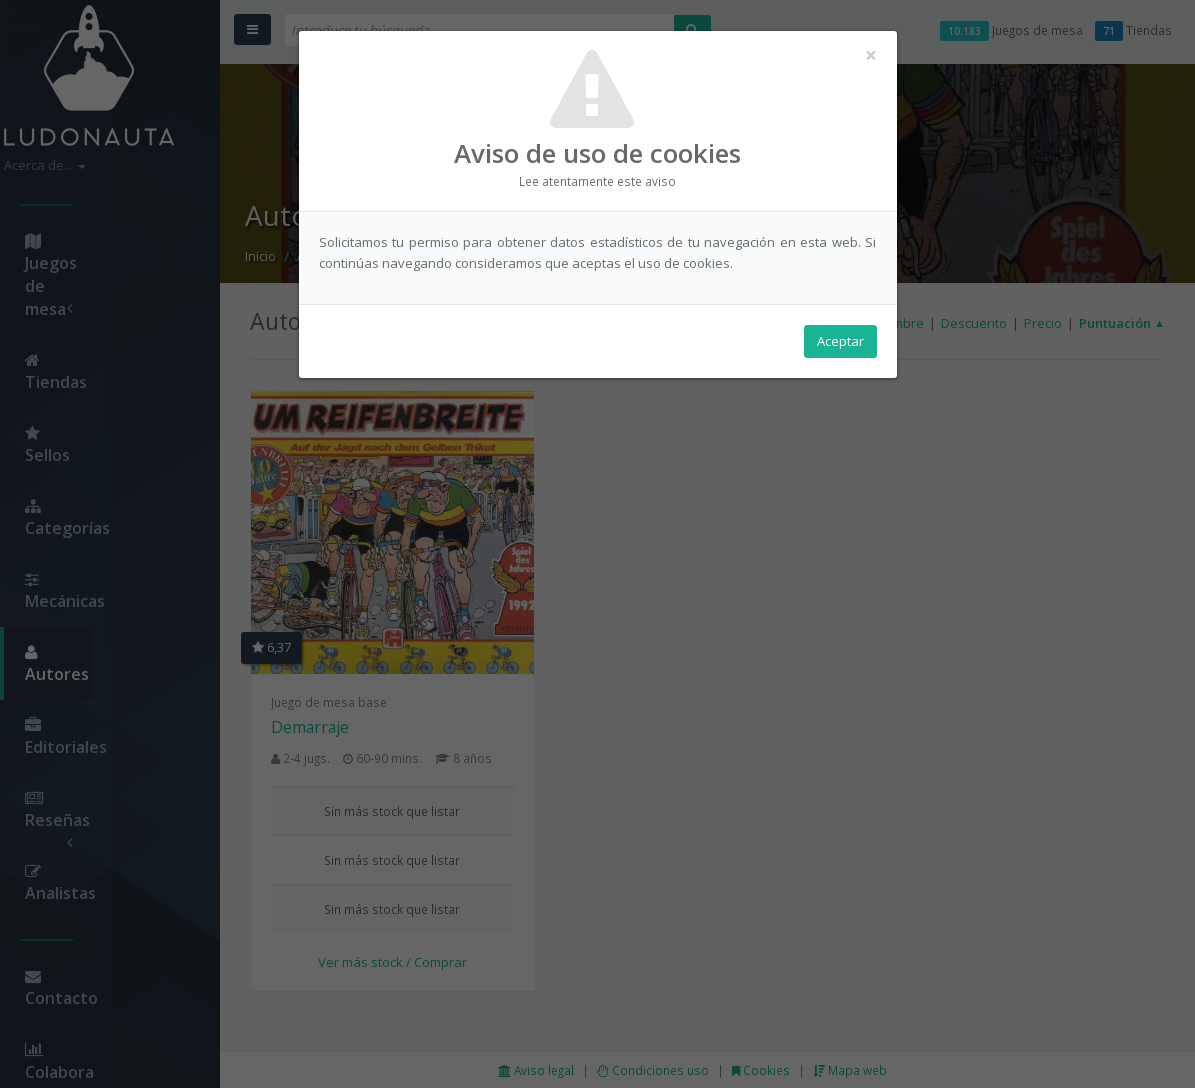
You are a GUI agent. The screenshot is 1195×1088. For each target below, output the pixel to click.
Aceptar (840, 341)
